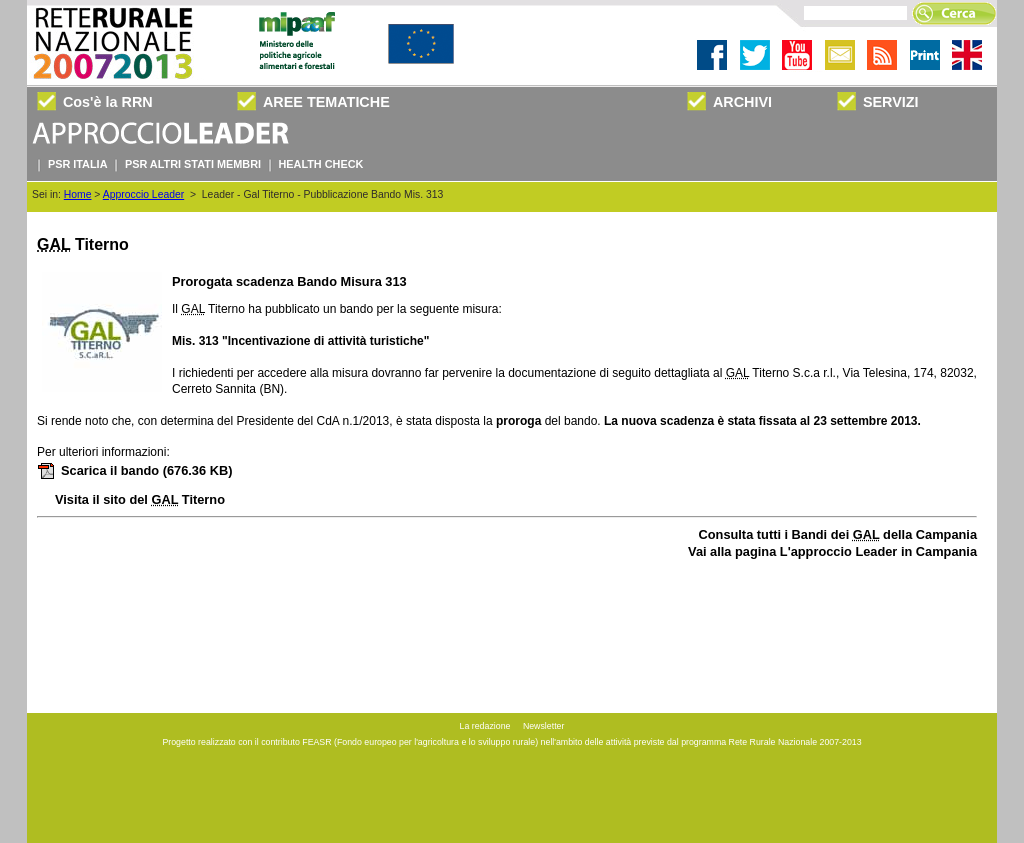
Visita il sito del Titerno (140, 499)
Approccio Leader (143, 194)
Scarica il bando (134, 470)
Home (78, 194)
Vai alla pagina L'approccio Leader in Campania (832, 551)
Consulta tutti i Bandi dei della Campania (838, 534)
